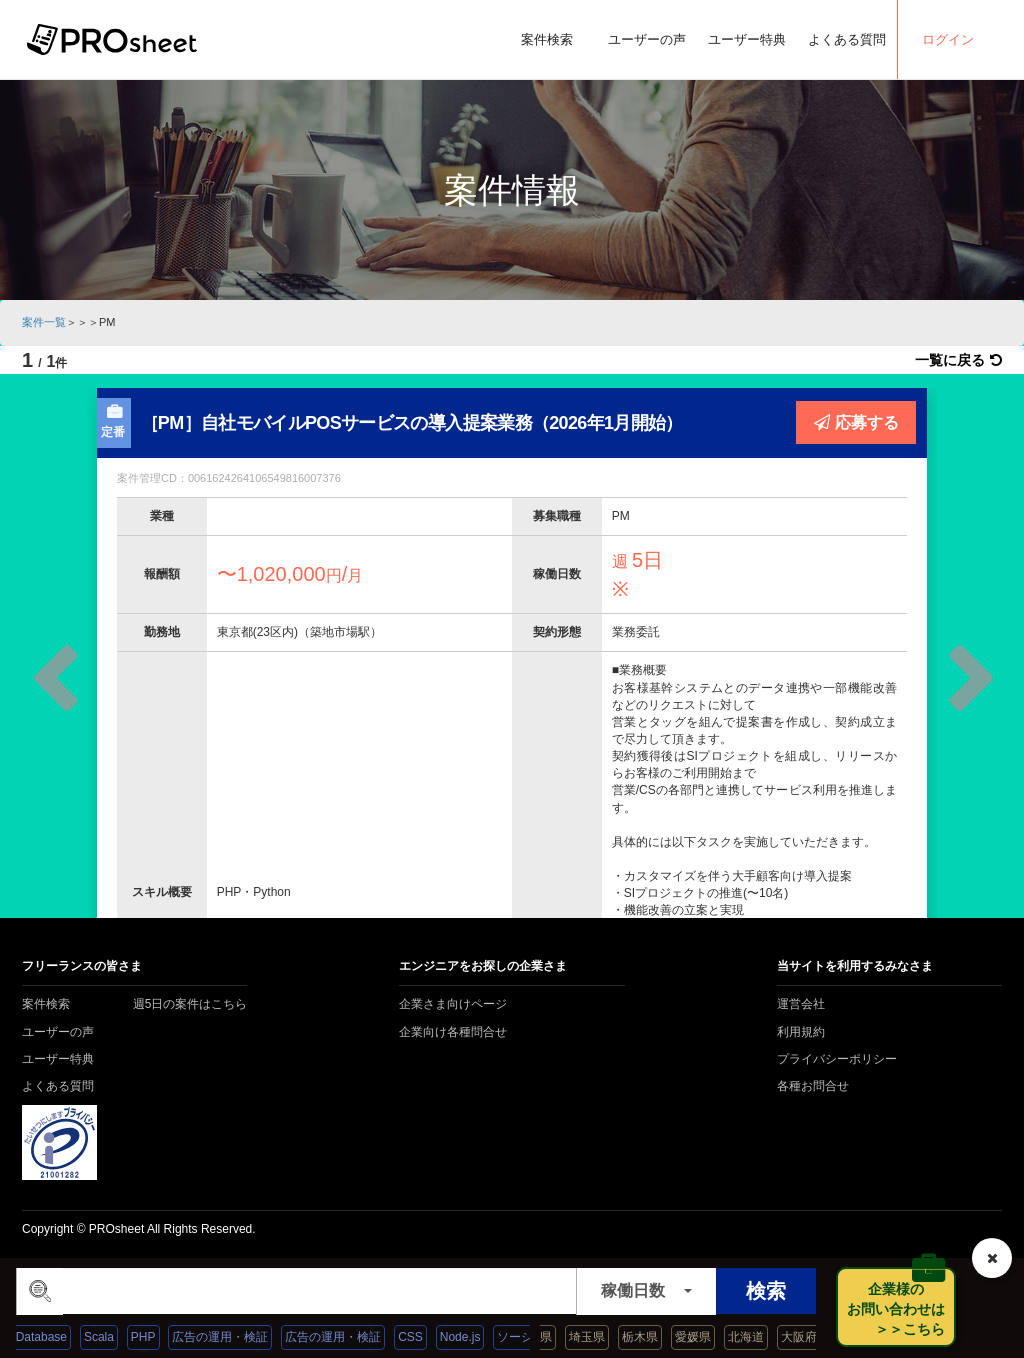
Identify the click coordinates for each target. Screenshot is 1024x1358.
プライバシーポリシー (837, 1059)
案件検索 (547, 39)
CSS (427, 1337)
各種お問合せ (813, 1086)
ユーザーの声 (647, 39)
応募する (856, 422)
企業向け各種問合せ (453, 1032)
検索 (766, 1291)
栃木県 (655, 1337)
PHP (159, 1337)
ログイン (948, 39)
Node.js (476, 1337)
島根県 (550, 1337)
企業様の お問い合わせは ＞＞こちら (901, 1309)
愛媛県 (708, 1337)
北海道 (761, 1337)
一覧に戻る (958, 360)
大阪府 (814, 1337)
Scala (115, 1337)
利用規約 (801, 1032)
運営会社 (801, 1004)
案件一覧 (44, 322)
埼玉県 (603, 1337)
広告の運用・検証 (237, 1337)
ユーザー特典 (747, 39)
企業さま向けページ (453, 1004)
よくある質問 (847, 39)
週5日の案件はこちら (190, 1004)
